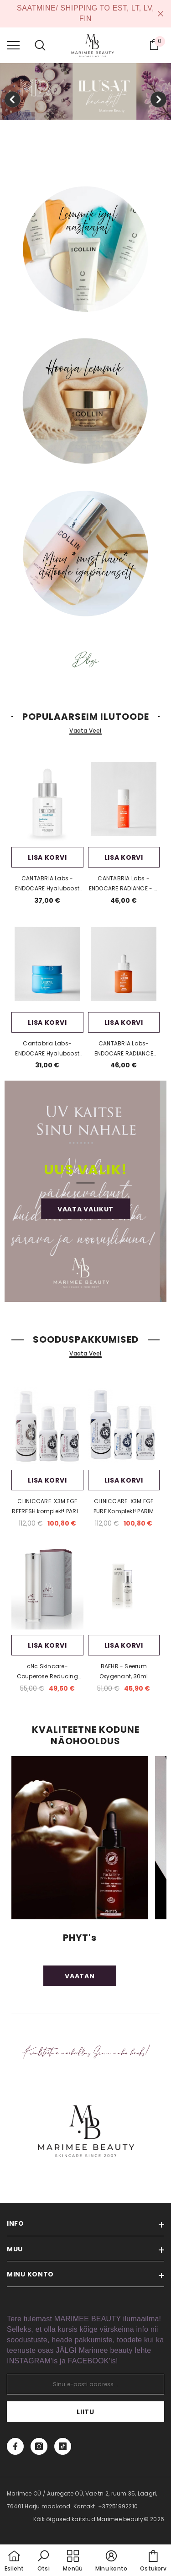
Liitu (85, 2411)
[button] (43, 2561)
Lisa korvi (47, 857)
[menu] (13, 44)
